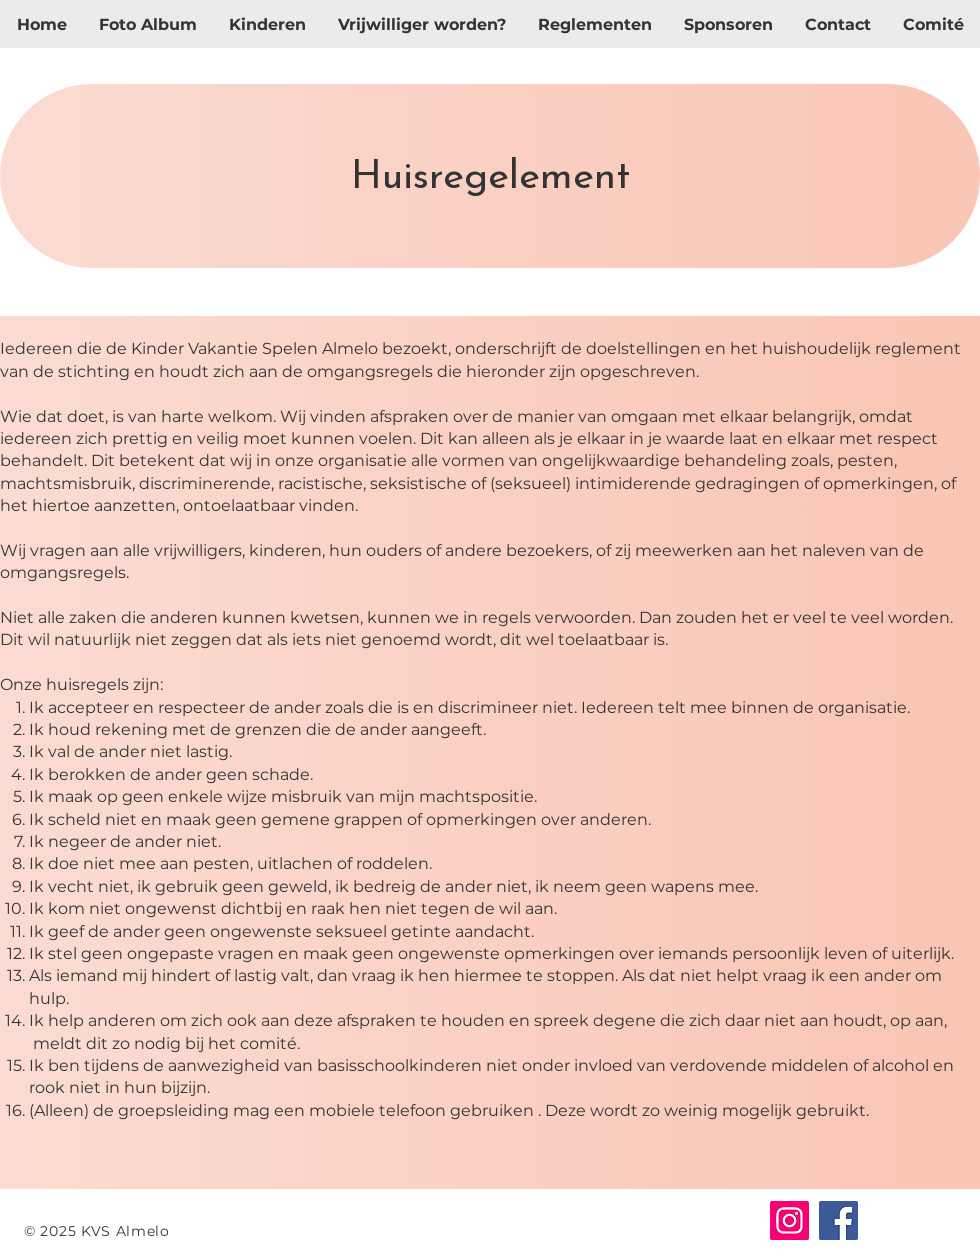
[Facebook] (838, 1220)
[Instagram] (789, 1220)
